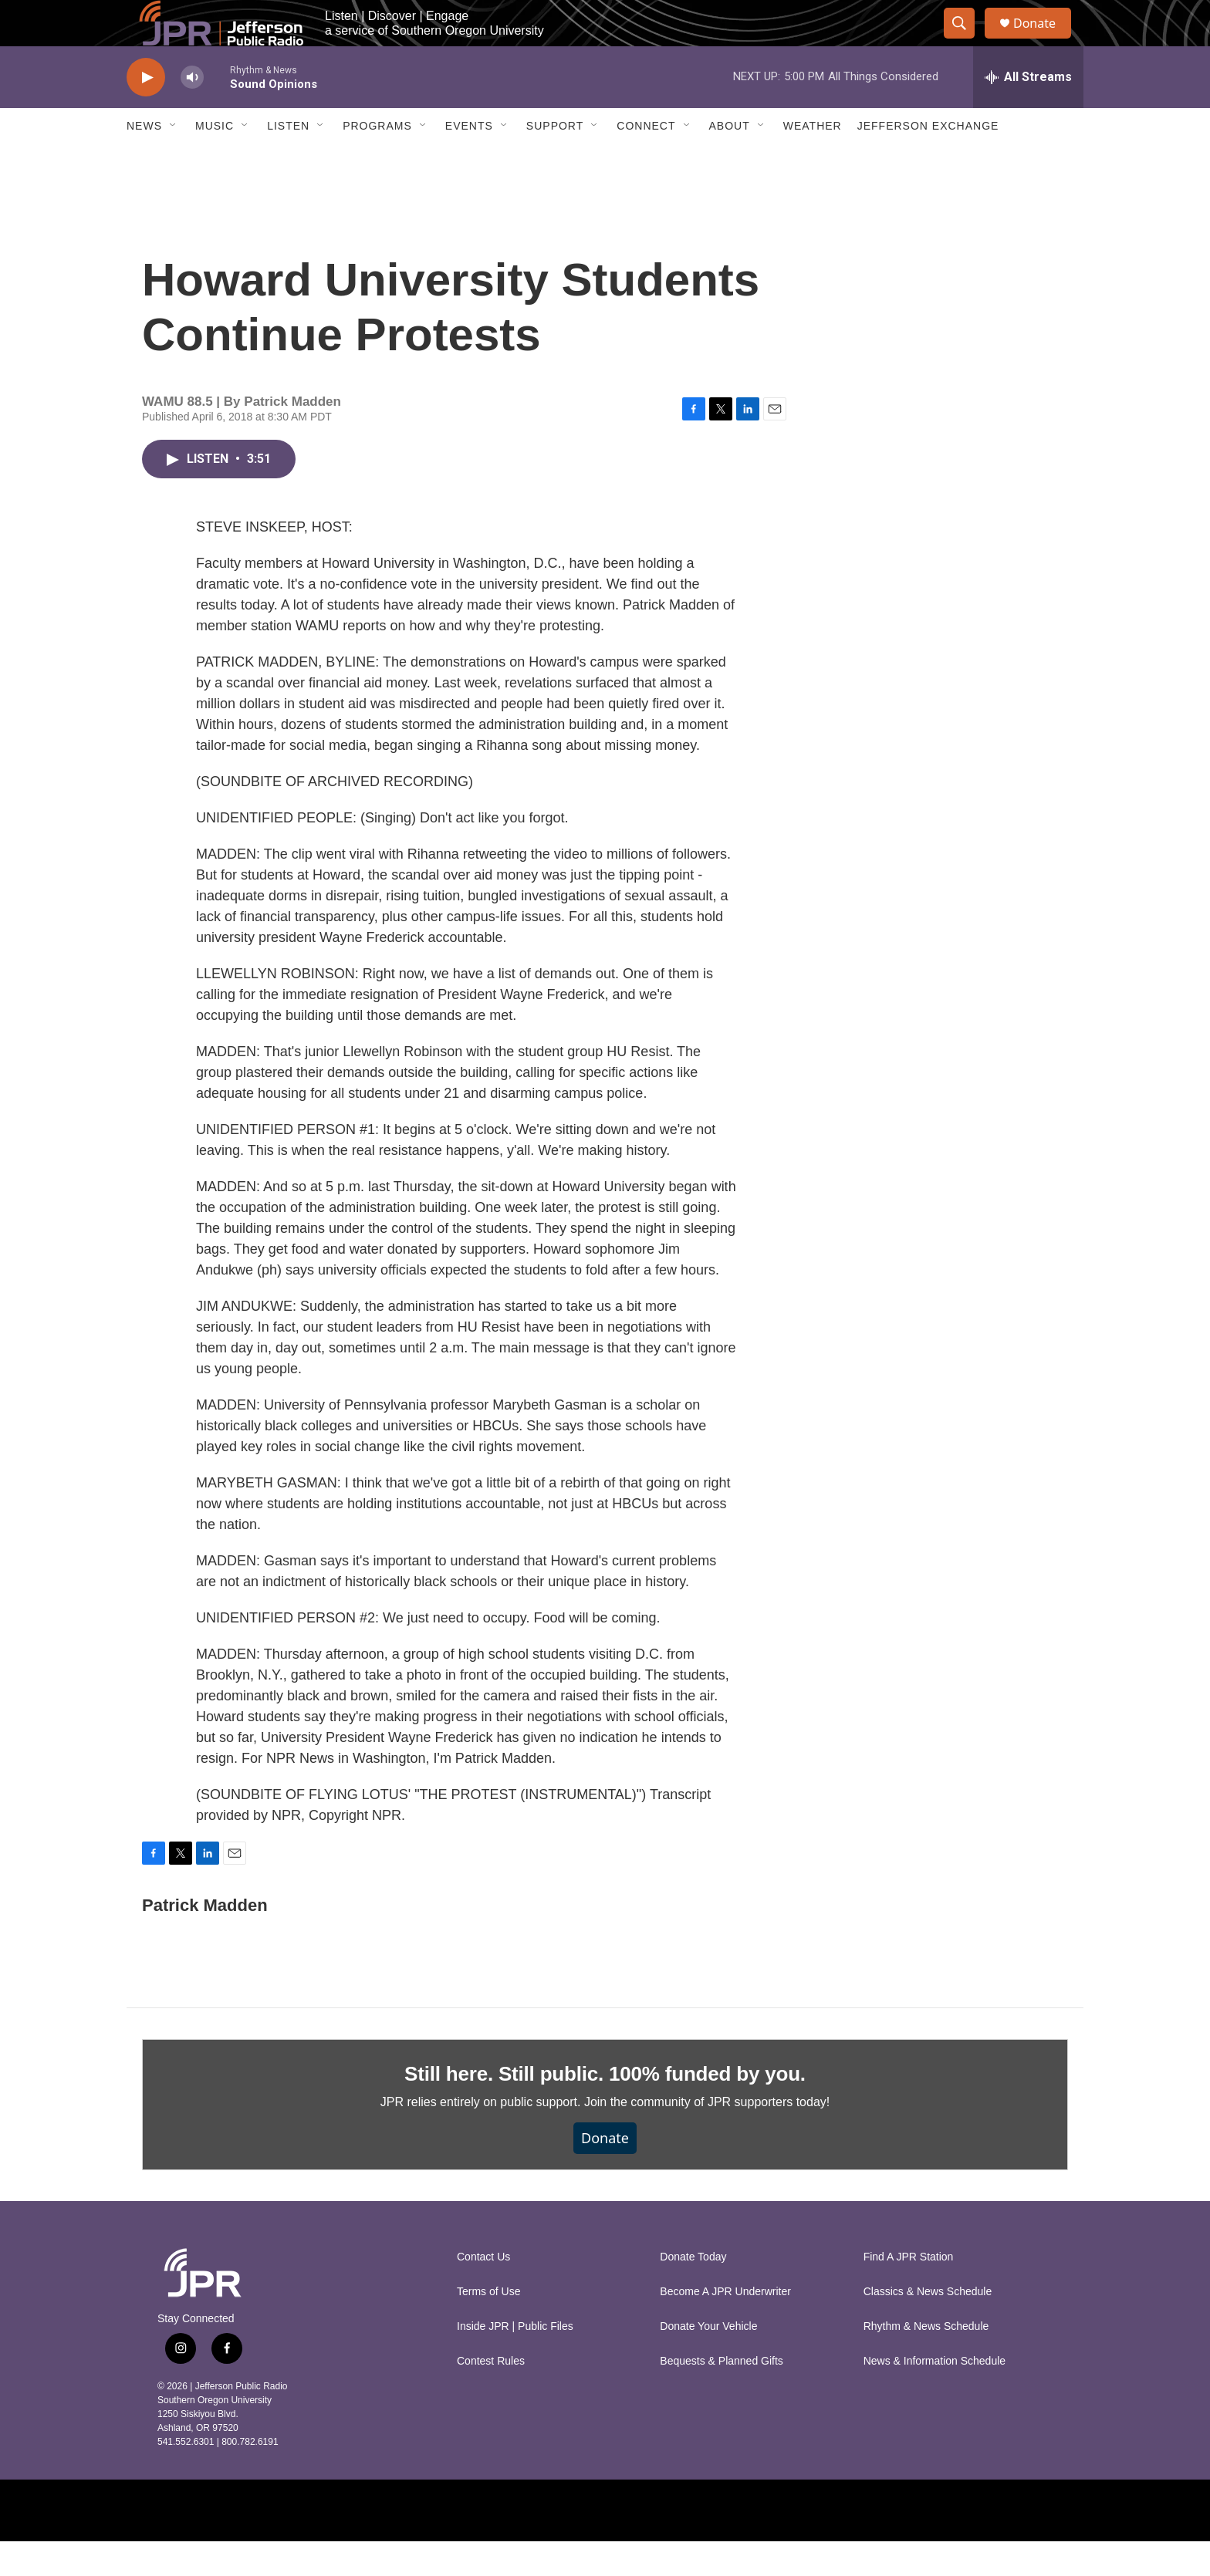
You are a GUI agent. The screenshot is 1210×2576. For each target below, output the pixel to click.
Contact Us (483, 2291)
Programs (377, 160)
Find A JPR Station (909, 2291)
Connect (646, 160)
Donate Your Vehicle (708, 2361)
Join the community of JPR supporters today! (707, 2136)
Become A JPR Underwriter (725, 2326)
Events (469, 160)
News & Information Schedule (935, 2396)
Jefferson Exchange (928, 160)
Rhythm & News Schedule (926, 2361)
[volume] (192, 112)
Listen (288, 160)
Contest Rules (491, 2396)
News (144, 160)
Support (554, 160)
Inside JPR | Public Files (515, 2361)
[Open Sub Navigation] (173, 160)
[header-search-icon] (966, 40)
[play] (146, 112)
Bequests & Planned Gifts (721, 2396)
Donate (1044, 40)
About (729, 160)
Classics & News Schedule (928, 2326)
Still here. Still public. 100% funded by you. (605, 2108)
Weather (812, 160)
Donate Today (693, 2291)
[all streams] (1028, 112)
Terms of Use (488, 2326)
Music (214, 160)
